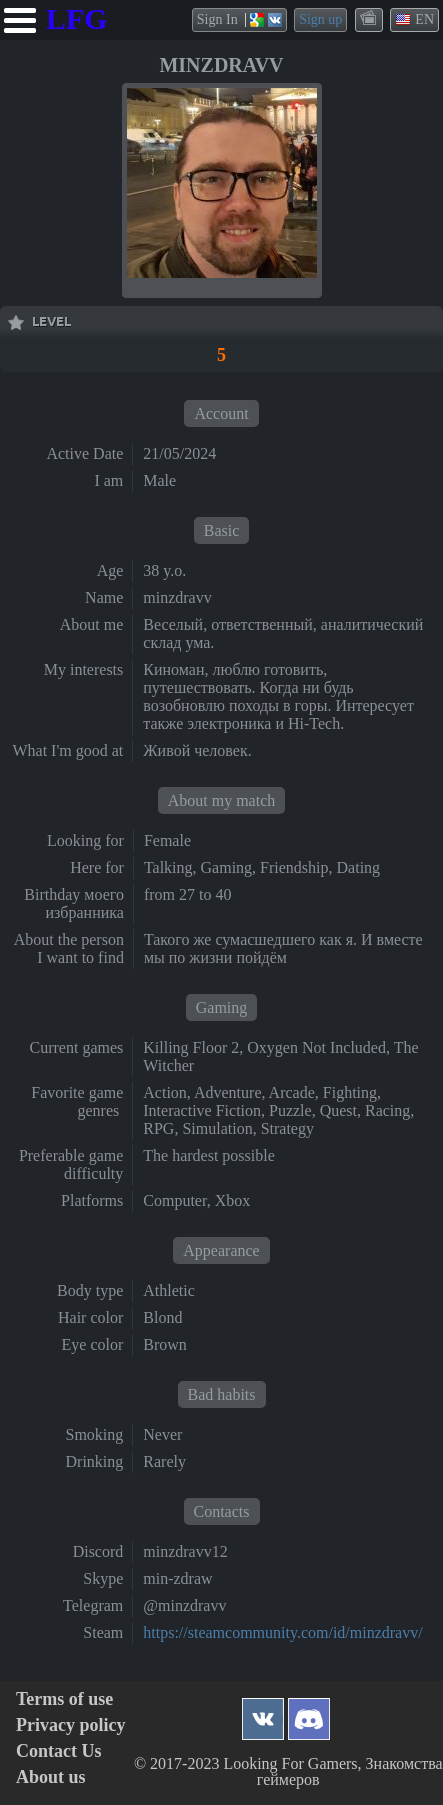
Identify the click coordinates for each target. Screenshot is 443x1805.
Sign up (320, 19)
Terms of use (64, 1699)
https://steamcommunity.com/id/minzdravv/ (282, 1632)
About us (51, 1777)
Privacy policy (70, 1725)
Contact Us (59, 1751)
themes (370, 19)
